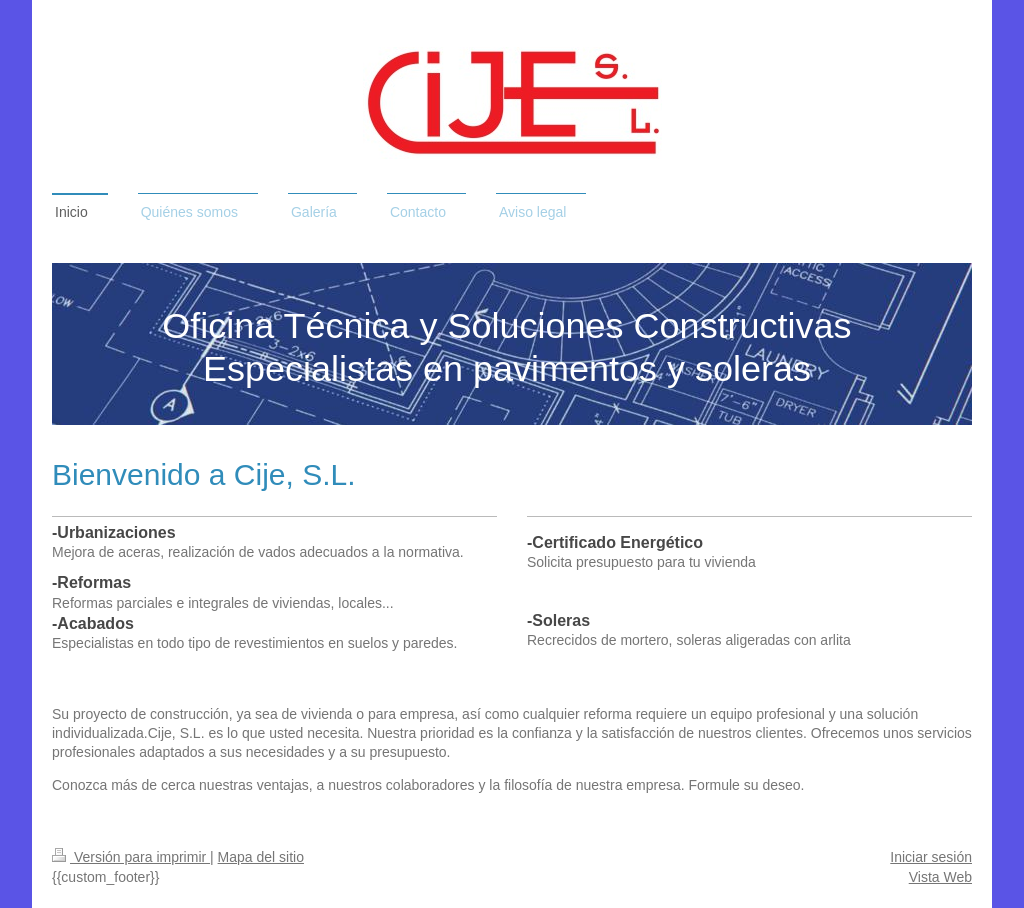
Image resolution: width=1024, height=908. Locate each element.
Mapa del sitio (261, 857)
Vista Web (940, 877)
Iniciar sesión (931, 857)
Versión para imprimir (131, 857)
